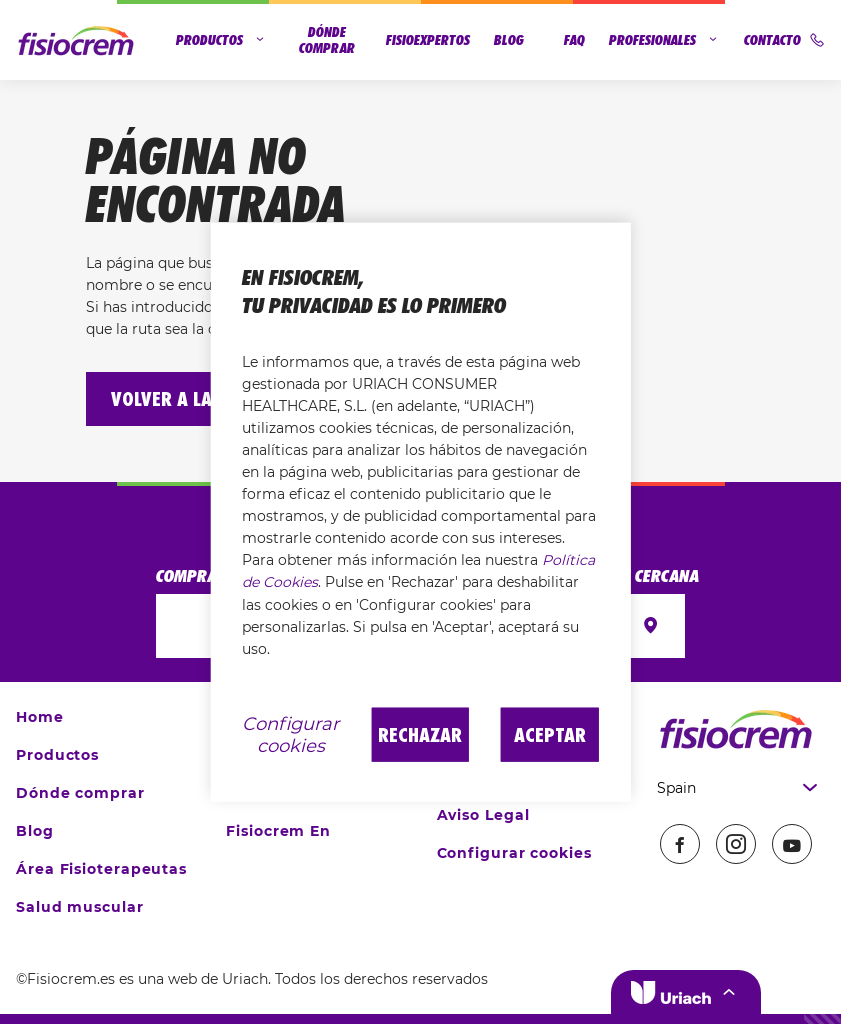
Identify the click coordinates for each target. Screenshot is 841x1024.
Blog (509, 40)
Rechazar (420, 734)
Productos (221, 40)
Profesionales (664, 40)
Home (40, 717)
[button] (686, 992)
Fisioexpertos (428, 40)
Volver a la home (187, 399)
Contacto (784, 40)
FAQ (574, 40)
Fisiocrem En (278, 831)
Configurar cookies (514, 853)
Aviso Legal (483, 815)
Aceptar (550, 734)
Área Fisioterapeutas (101, 869)
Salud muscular (80, 907)
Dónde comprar (327, 40)
